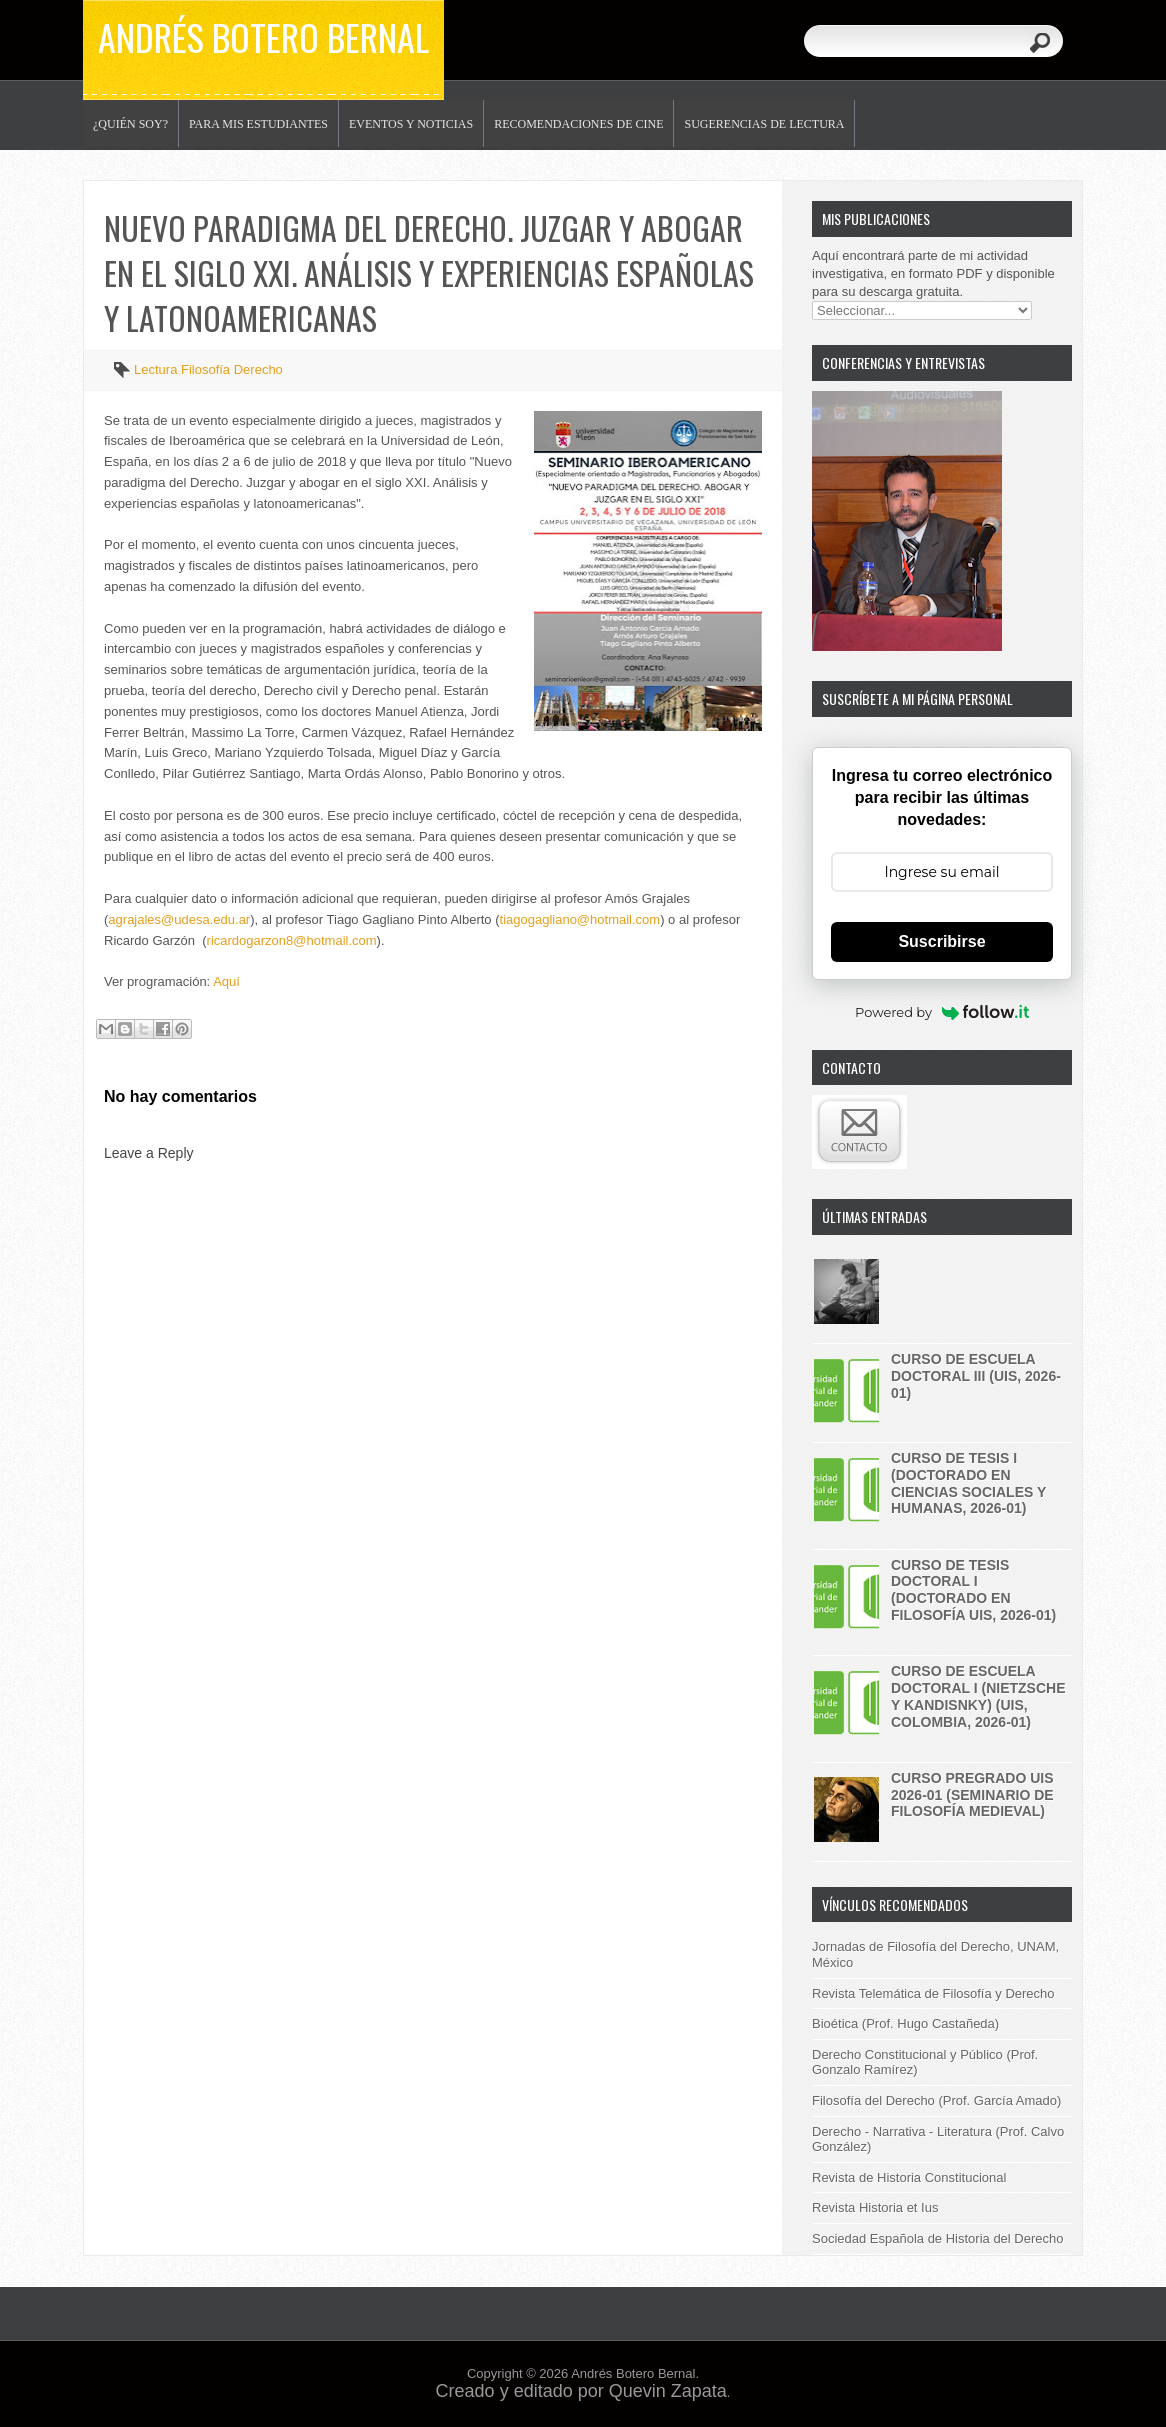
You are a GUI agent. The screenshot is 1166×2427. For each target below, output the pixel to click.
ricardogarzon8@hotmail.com (292, 940)
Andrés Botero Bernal (263, 36)
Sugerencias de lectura (764, 124)
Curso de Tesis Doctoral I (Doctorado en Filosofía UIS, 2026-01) (973, 1590)
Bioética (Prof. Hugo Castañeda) (905, 2023)
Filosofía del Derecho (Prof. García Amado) (936, 2100)
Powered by (942, 1012)
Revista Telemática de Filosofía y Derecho (933, 1993)
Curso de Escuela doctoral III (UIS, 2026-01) (976, 1376)
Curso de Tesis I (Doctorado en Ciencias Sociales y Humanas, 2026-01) (968, 1483)
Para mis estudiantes (258, 124)
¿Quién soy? (130, 124)
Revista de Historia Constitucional (909, 2177)
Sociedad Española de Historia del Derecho (938, 2238)
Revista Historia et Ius (875, 2207)
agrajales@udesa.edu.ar (179, 919)
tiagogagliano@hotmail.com (580, 919)
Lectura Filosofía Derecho (208, 369)
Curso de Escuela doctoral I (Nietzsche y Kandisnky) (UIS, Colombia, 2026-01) (978, 1696)
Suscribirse (941, 941)
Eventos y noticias (411, 124)
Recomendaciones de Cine (578, 124)
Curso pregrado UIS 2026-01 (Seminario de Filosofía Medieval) (972, 1795)
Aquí (226, 981)
